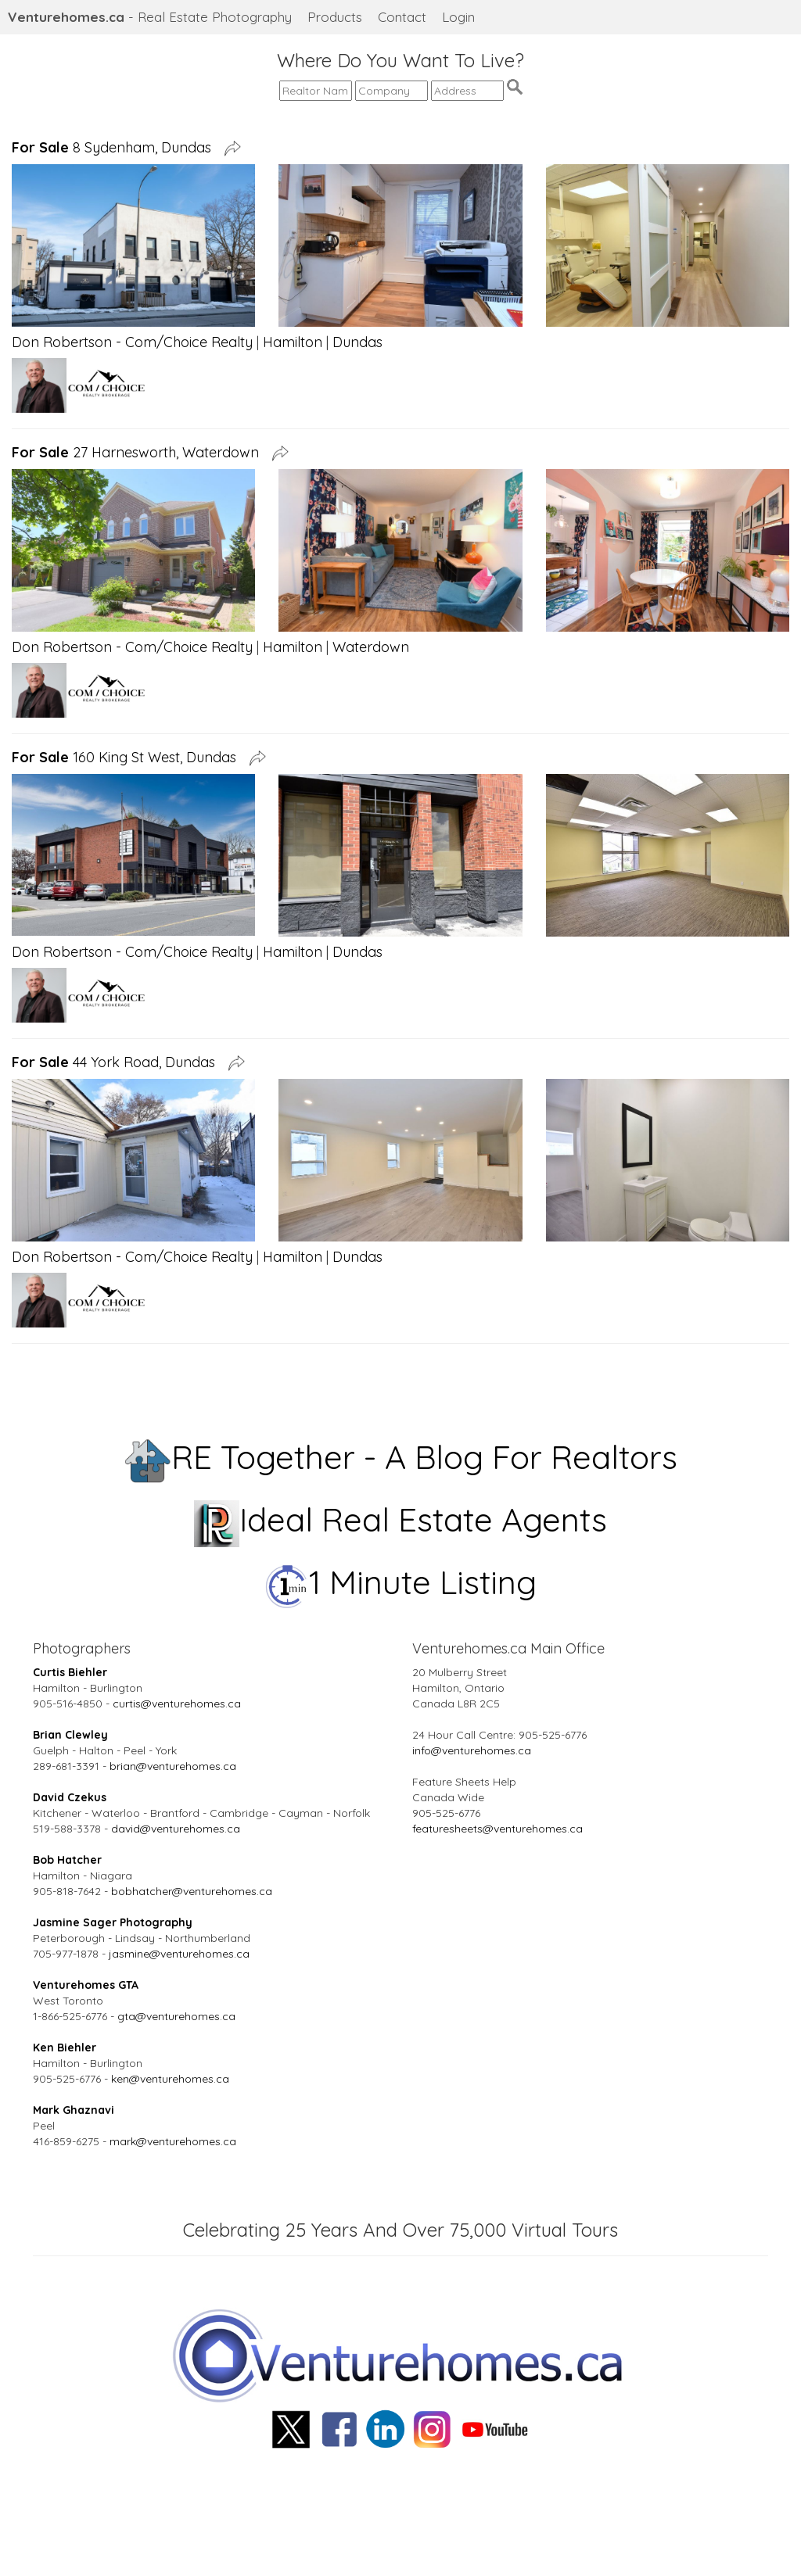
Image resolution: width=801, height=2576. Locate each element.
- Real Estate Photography (150, 17)
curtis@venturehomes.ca (177, 1703)
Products (334, 17)
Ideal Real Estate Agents (401, 1519)
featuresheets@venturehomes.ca (497, 1829)
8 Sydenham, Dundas (115, 147)
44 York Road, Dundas (117, 1062)
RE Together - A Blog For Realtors (400, 1457)
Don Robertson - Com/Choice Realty (132, 342)
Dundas (357, 342)
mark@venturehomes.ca (173, 2141)
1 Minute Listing (400, 1582)
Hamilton (292, 342)
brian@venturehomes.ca (173, 1766)
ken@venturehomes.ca (170, 2079)
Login (458, 17)
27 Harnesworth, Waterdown (139, 452)
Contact (402, 17)
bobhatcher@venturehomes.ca (191, 1891)
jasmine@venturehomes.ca (179, 1954)
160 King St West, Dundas (128, 757)
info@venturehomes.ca (471, 1750)
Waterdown (370, 647)
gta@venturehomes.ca (176, 2016)
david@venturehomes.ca (175, 1829)
